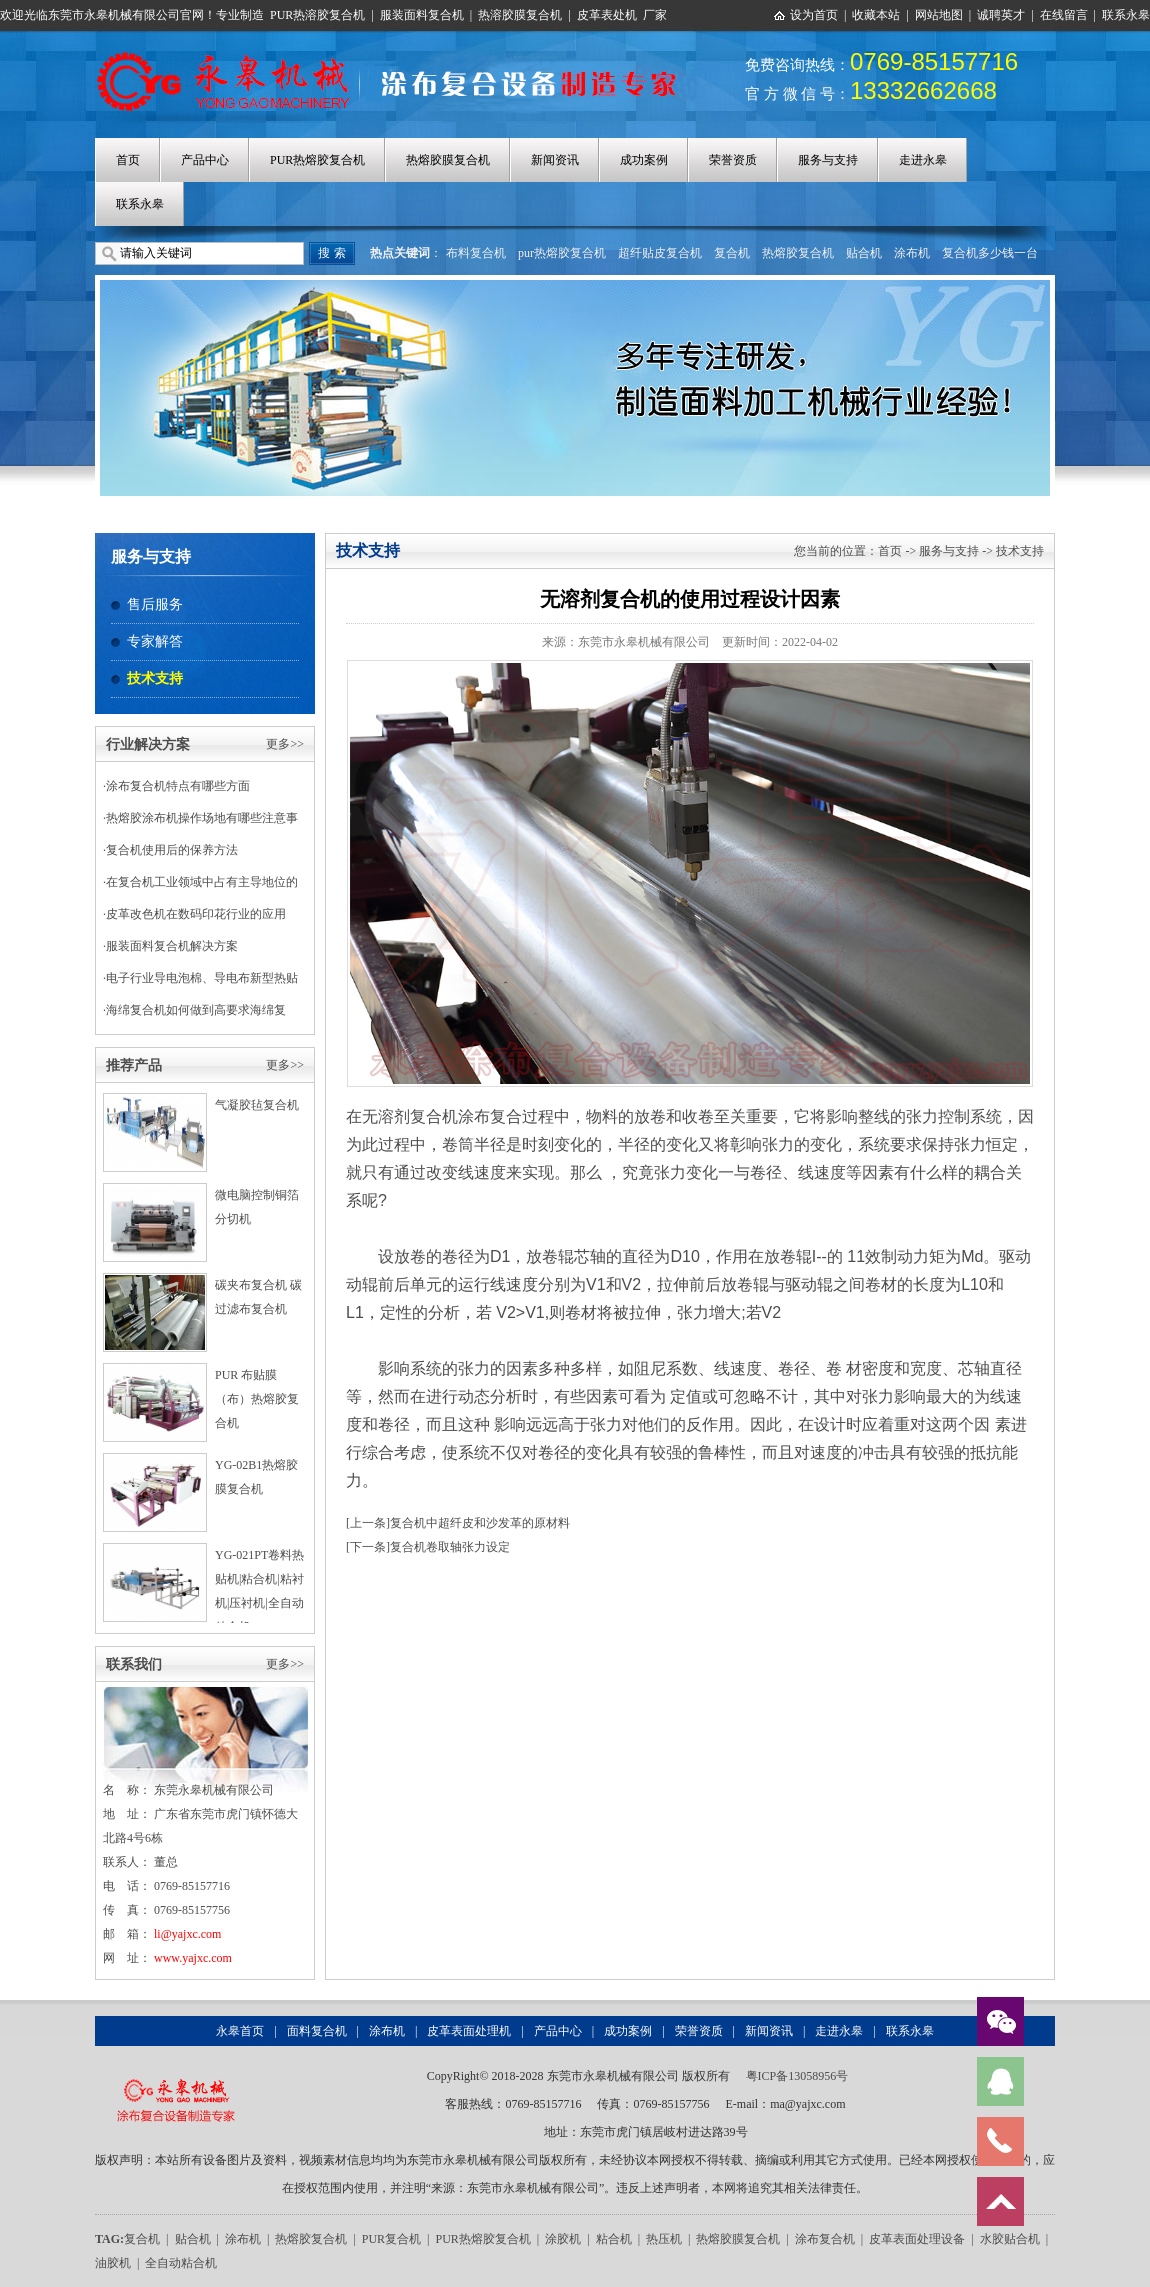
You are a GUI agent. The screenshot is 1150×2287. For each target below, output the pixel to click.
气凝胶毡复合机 (257, 1105)
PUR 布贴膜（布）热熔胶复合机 (257, 1399)
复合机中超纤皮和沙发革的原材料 (480, 1523)
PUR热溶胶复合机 (317, 15)
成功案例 (644, 160)
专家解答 (155, 641)
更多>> (285, 744)
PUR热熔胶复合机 (317, 160)
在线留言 (1064, 15)
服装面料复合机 (422, 15)
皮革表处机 (607, 15)
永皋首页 (240, 2031)
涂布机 (912, 253)
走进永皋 (923, 160)
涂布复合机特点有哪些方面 (178, 786)
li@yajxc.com (187, 1934)
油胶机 (113, 2263)
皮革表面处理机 (469, 2031)
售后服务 (155, 604)
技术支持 (155, 678)
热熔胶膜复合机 (448, 160)
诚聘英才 (1001, 15)
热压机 (664, 2239)
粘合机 (614, 2239)
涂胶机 (563, 2239)
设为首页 (814, 15)
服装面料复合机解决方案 (172, 946)
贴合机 (864, 253)
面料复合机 (317, 2031)
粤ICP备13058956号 (797, 2076)
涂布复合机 (825, 2239)
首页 (128, 160)
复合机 (732, 253)
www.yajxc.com (193, 1958)
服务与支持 (828, 160)
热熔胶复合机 (798, 253)
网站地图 (939, 15)
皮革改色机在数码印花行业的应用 (196, 914)
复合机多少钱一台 (990, 253)
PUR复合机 (391, 2239)
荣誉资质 (733, 160)
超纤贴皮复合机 (660, 253)
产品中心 (205, 160)
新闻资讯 (555, 160)
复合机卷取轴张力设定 (450, 1547)
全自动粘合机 (181, 2263)
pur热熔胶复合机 (562, 253)
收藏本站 (876, 15)
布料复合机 (476, 253)
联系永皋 (1126, 15)
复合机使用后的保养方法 (172, 850)
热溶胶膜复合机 (520, 15)
